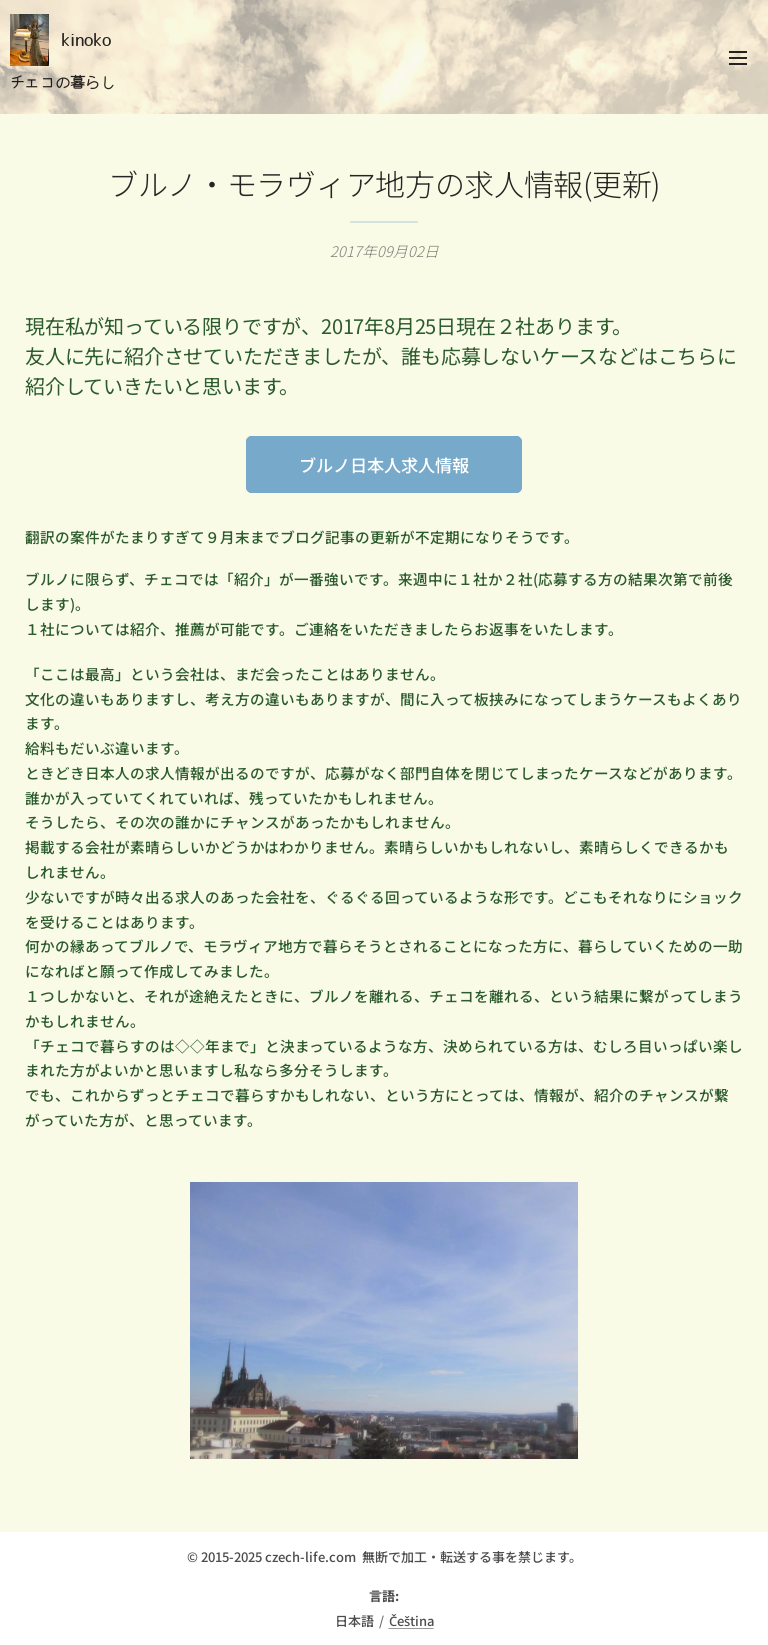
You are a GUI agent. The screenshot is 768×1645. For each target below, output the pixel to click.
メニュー (738, 58)
